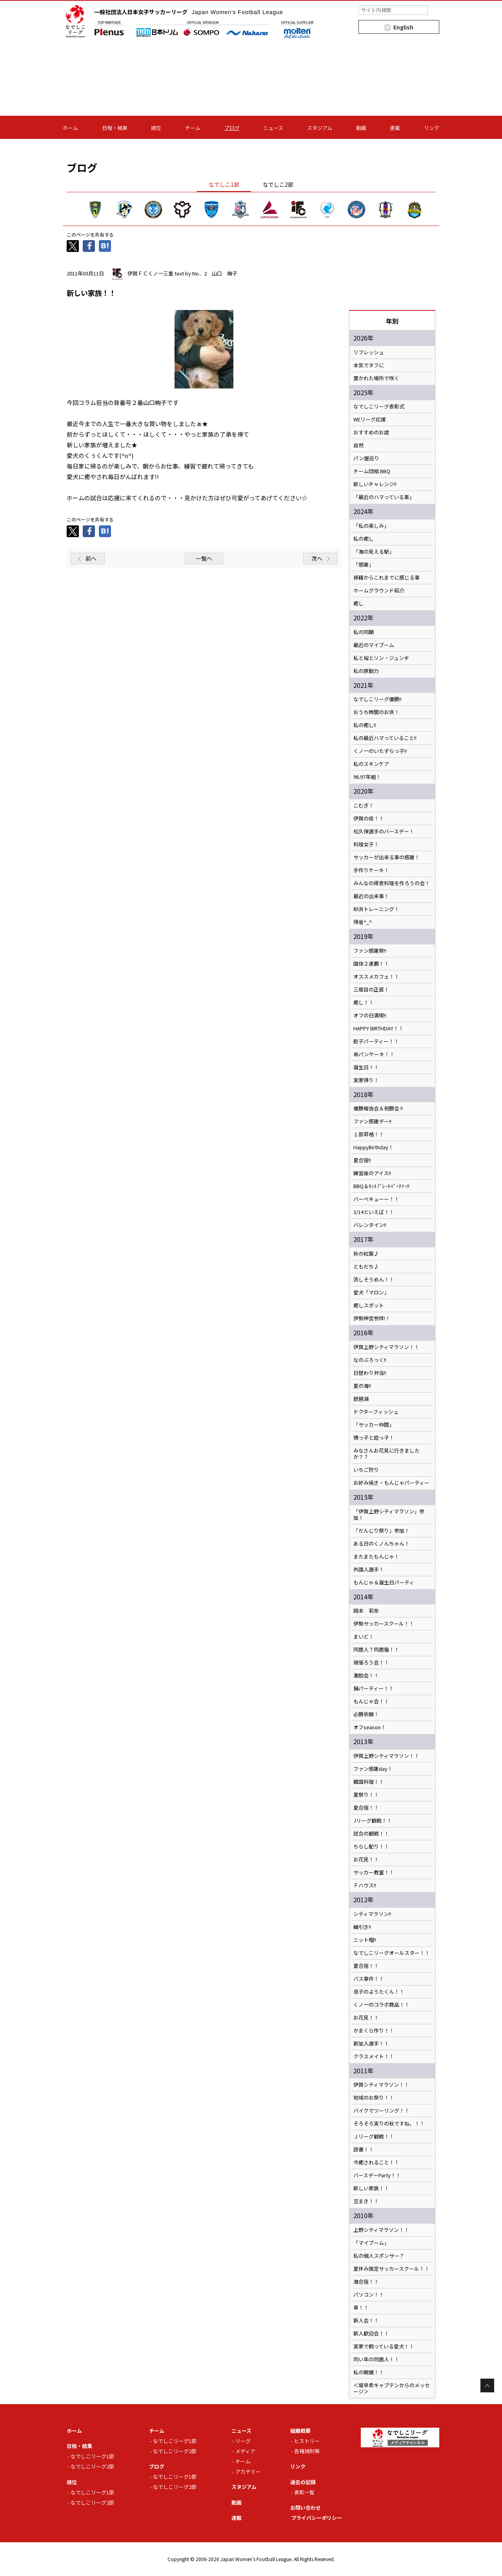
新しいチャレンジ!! (375, 484)
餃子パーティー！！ (376, 1041)
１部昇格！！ (368, 1134)
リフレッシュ (368, 352)
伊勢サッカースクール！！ (383, 1624)
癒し (358, 603)
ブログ (232, 127)
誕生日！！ (366, 1067)
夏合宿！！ (366, 1808)
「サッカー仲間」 (373, 1425)
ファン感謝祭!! (369, 951)
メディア (245, 2451)
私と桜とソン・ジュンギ (381, 658)
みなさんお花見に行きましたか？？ (386, 1454)
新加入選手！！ (371, 2043)
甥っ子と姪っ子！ (373, 1438)
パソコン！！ (368, 2295)
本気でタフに (368, 365)
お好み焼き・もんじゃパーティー (391, 1483)
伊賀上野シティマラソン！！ (386, 1347)
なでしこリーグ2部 (92, 2466)
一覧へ (204, 558)
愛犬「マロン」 (371, 1292)
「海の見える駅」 (373, 552)
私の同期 (363, 632)
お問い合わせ (305, 2507)
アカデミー (248, 2471)
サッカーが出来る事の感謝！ (386, 857)
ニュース (273, 127)
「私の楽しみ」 (371, 526)
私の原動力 (366, 671)
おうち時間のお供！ (376, 712)
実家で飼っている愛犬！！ (383, 2346)
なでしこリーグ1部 (92, 2456)
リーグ (243, 2441)
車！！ (361, 2307)
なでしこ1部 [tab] (224, 184)
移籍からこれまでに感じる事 (386, 577)
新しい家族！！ (371, 2188)
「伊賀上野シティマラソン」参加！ (388, 1514)
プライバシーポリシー (316, 2517)
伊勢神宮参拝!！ (371, 1318)
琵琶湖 (361, 1399)
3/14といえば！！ (373, 1212)
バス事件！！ (368, 1979)
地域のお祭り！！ (373, 2098)
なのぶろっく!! (369, 1360)
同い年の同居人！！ (376, 2359)
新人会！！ (366, 2320)
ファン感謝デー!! (372, 1121)
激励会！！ (366, 1675)
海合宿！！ (366, 2282)
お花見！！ (366, 1859)
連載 (395, 127)
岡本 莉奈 (366, 1611)
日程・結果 (114, 127)
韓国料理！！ (368, 1782)
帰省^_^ (362, 922)
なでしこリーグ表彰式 (378, 406)
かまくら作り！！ (373, 2030)
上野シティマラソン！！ (381, 2230)
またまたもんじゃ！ (376, 1556)
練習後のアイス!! (372, 1173)
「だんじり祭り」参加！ (381, 1531)
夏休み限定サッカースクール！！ (391, 2269)
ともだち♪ (366, 1266)
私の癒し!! (364, 725)
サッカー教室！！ (373, 1872)
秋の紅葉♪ (366, 1254)
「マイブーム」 (371, 2243)
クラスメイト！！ (373, 2056)
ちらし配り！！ (371, 1846)
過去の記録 (303, 2482)
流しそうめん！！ (373, 1279)
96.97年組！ (367, 777)
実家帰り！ (366, 1080)
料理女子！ (366, 844)
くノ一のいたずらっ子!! (385, 751)
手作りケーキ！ (371, 870)
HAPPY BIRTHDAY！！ (378, 1028)
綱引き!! (362, 1927)
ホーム (70, 127)
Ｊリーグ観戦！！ (373, 2136)
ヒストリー (307, 2441)
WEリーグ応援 (369, 419)
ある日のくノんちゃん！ (381, 1543)
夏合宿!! (362, 1160)
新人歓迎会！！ (371, 2333)
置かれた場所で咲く (376, 378)
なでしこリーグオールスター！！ (391, 1953)
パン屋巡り (366, 458)
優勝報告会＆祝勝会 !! (378, 1108)
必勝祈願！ (366, 1714)
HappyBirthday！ (373, 1147)
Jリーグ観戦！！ (372, 1821)
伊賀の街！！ (368, 818)
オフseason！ (369, 1727)
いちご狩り (366, 1470)
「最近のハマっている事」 (383, 497)
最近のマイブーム (373, 645)
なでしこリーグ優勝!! (377, 699)
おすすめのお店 (371, 432)
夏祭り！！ (366, 1795)
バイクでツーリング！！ (381, 2110)
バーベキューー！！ (376, 1199)
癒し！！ (363, 1002)
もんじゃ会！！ (371, 1701)
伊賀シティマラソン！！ (381, 2085)
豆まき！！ (366, 2201)
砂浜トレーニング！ (376, 909)
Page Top (487, 2385)
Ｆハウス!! (364, 1885)
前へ (90, 558)
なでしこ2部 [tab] (278, 184)
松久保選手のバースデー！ (383, 831)
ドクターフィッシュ (375, 1412)
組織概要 (300, 2430)
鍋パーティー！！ (373, 1688)
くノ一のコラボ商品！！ (381, 2005)
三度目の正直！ (371, 989)
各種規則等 (307, 2451)
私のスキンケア (371, 764)
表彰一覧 (304, 2492)
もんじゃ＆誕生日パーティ (383, 1582)
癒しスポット (368, 1305)
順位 (156, 127)
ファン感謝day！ (373, 1769)
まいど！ (363, 1636)
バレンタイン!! (372, 1225)
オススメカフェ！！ (376, 977)
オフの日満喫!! (369, 1015)
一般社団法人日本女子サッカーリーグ (188, 12)
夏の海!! (362, 1386)
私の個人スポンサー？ (378, 2256)
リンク (431, 127)
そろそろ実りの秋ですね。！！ (389, 2123)
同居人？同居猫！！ (376, 1649)
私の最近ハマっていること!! (387, 738)
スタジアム (319, 127)
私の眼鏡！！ (368, 2372)
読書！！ (363, 2149)
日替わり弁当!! (369, 1373)
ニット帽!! (364, 1940)
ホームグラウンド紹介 (378, 590)
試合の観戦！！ (371, 1833)
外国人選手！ (368, 1569)
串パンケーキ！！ (374, 1054)
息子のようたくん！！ (378, 1992)
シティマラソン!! (372, 1914)
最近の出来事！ (371, 896)
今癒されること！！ (376, 2162)
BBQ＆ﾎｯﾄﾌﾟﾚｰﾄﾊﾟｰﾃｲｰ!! (381, 1186)
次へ (316, 558)
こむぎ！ (363, 805)
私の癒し (363, 539)
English (403, 27)
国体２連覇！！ (371, 964)
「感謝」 (363, 565)
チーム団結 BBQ (371, 471)
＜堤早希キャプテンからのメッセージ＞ (391, 2388)
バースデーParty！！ (377, 2175)
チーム (192, 127)
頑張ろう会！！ (371, 1662)
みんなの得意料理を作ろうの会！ (391, 883)
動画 (361, 127)
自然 (358, 445)
